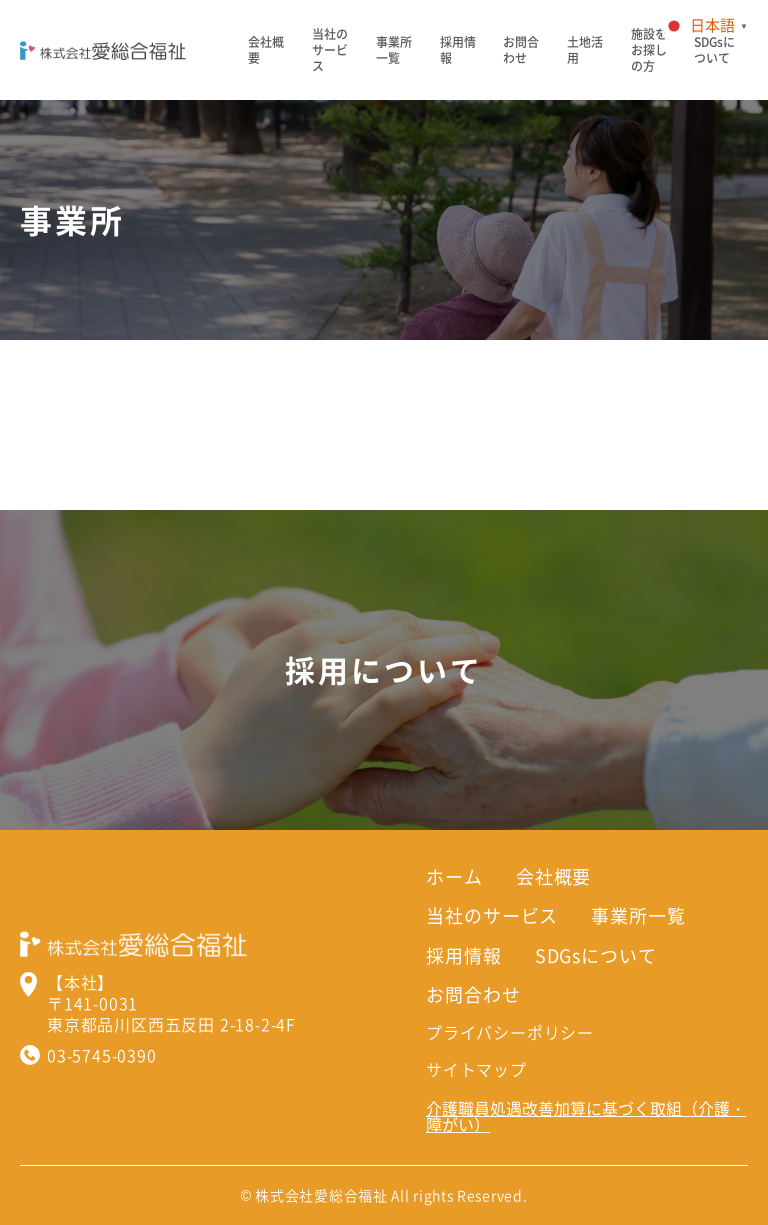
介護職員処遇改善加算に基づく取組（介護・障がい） (586, 1116)
